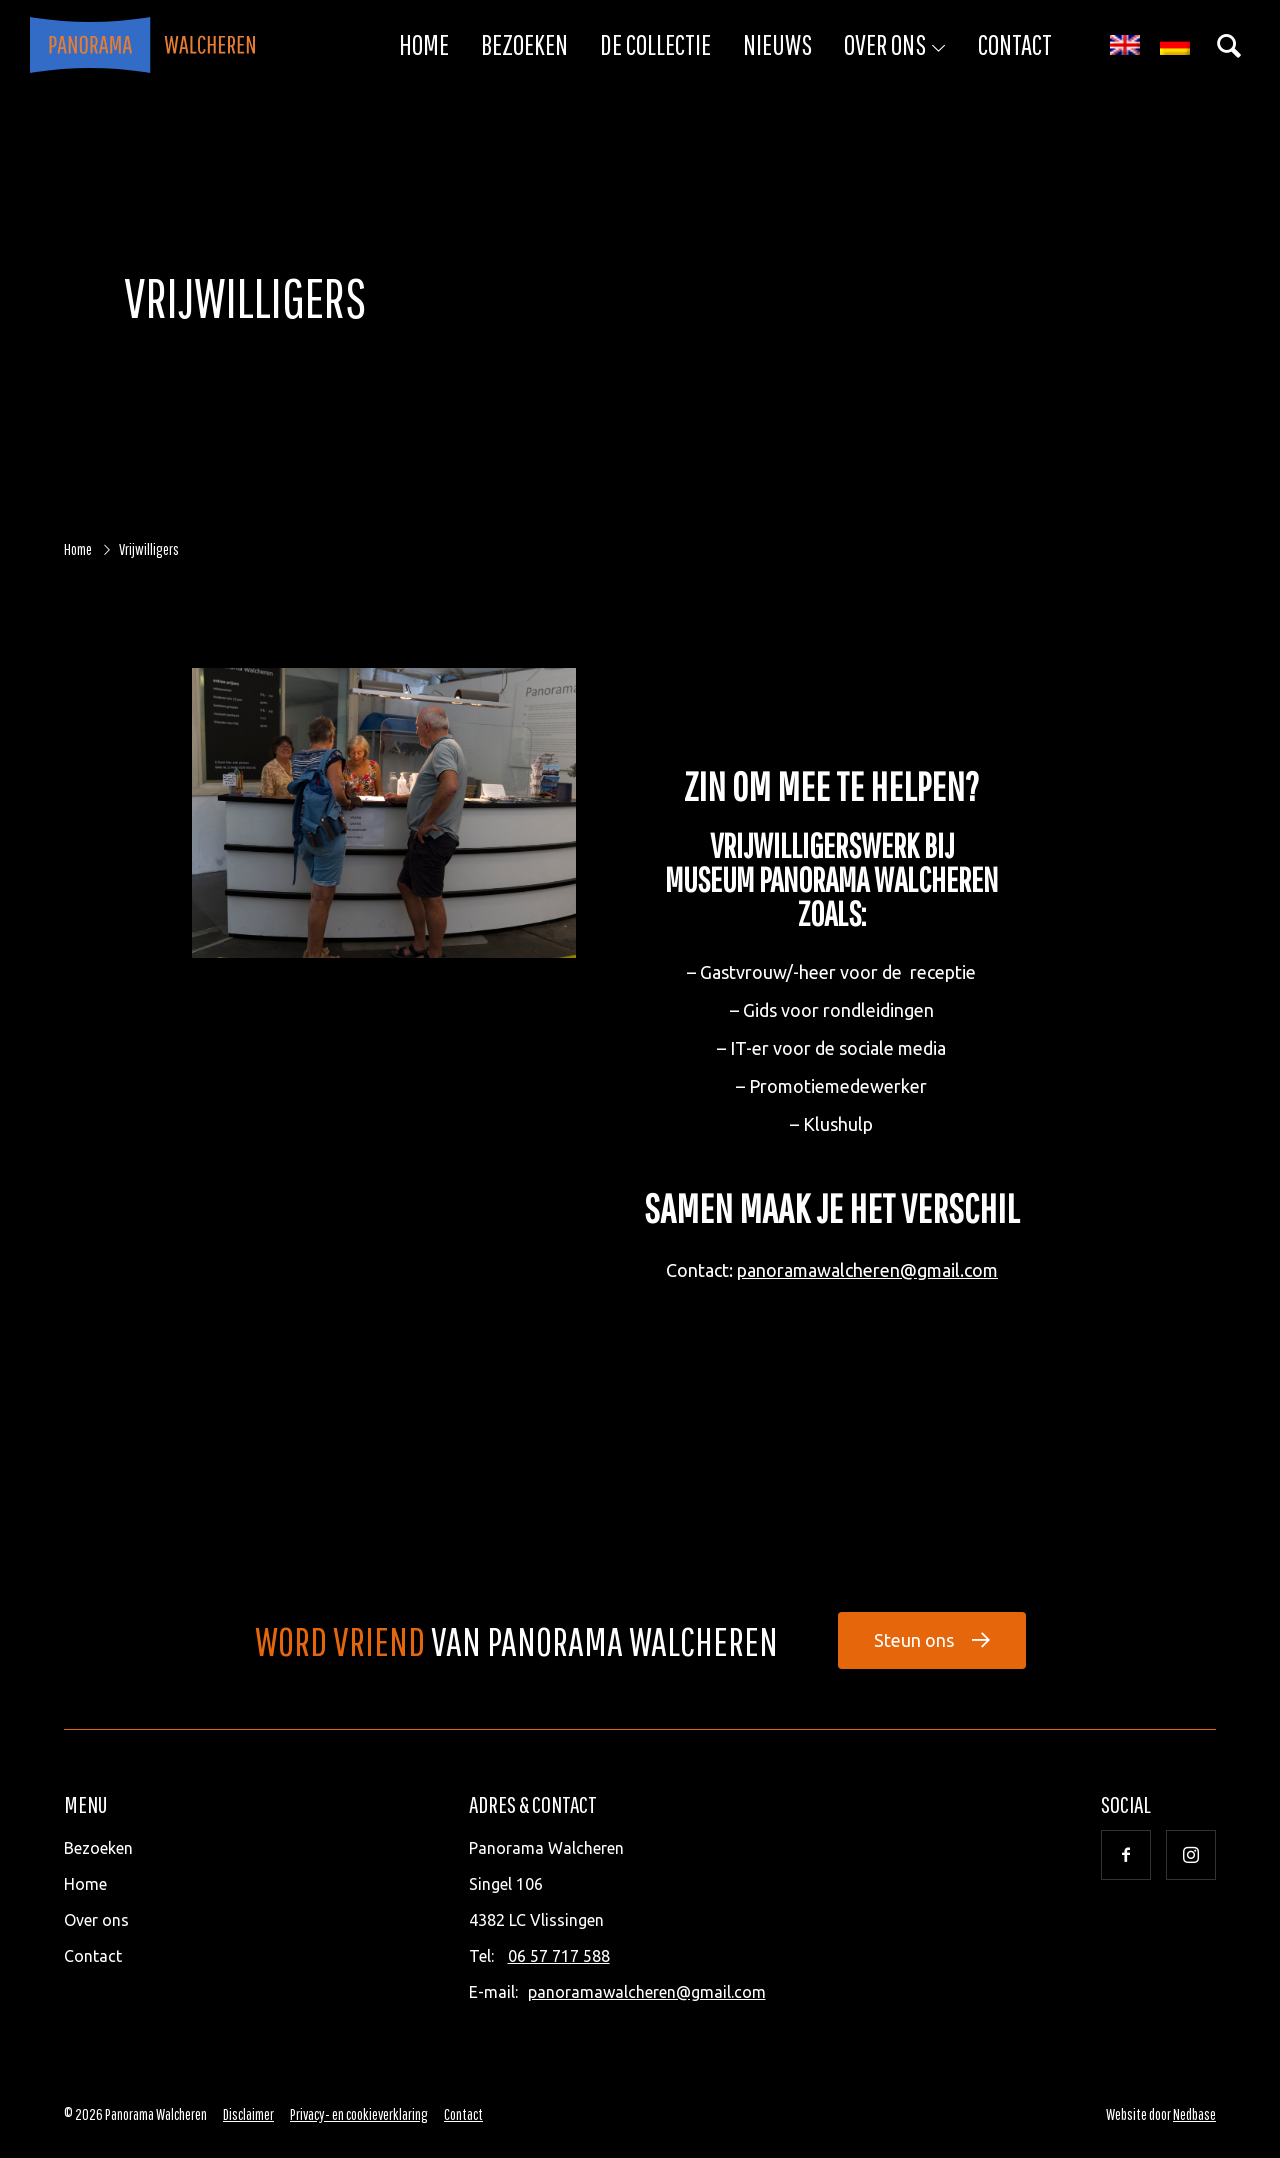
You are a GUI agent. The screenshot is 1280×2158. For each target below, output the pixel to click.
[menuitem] (1125, 45)
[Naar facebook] (1126, 1855)
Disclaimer (248, 2114)
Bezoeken (524, 44)
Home (424, 44)
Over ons (885, 44)
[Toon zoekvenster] (1229, 45)
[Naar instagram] (1191, 1855)
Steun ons (914, 1640)
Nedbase (1194, 2114)
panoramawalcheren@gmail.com (867, 1270)
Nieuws (777, 44)
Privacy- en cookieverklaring (359, 2114)
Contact (1015, 44)
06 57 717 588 (559, 1956)
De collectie (655, 44)
